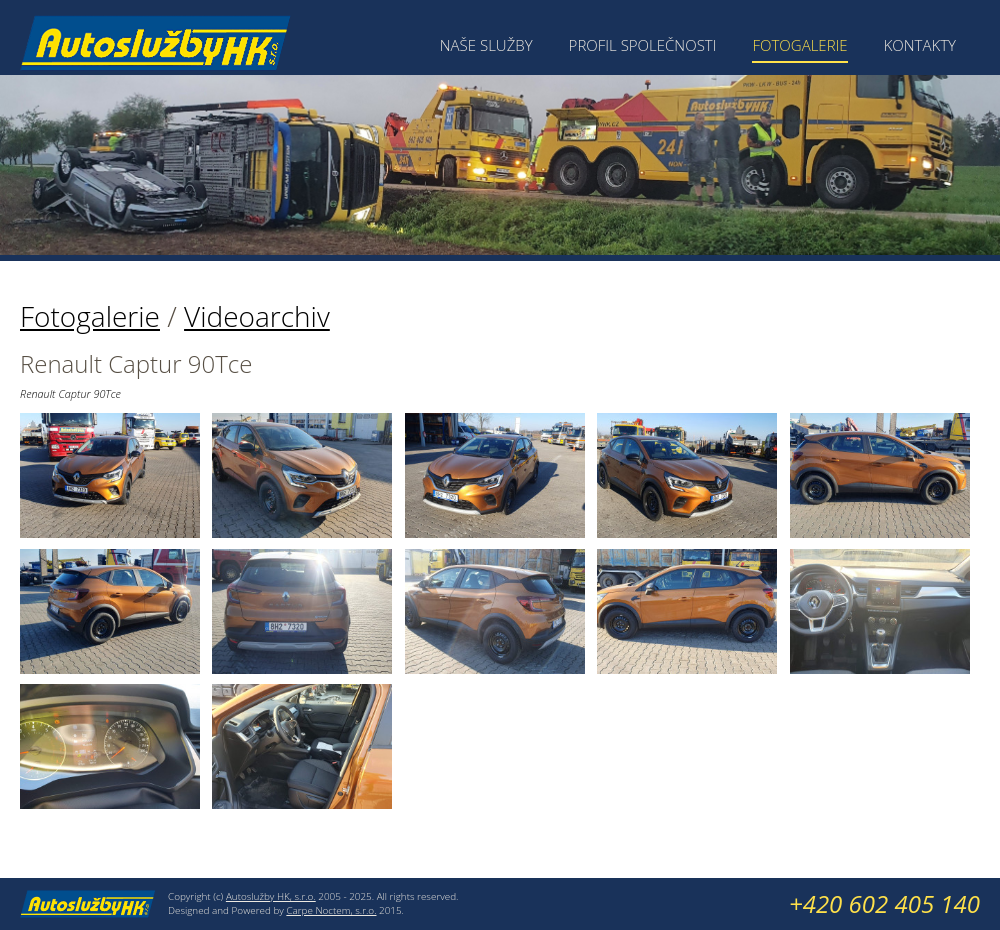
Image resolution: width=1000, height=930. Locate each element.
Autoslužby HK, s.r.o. (271, 896)
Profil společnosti (643, 45)
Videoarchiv (257, 316)
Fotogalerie (799, 45)
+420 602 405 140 (884, 903)
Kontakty (920, 45)
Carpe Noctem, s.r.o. (331, 910)
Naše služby (486, 45)
